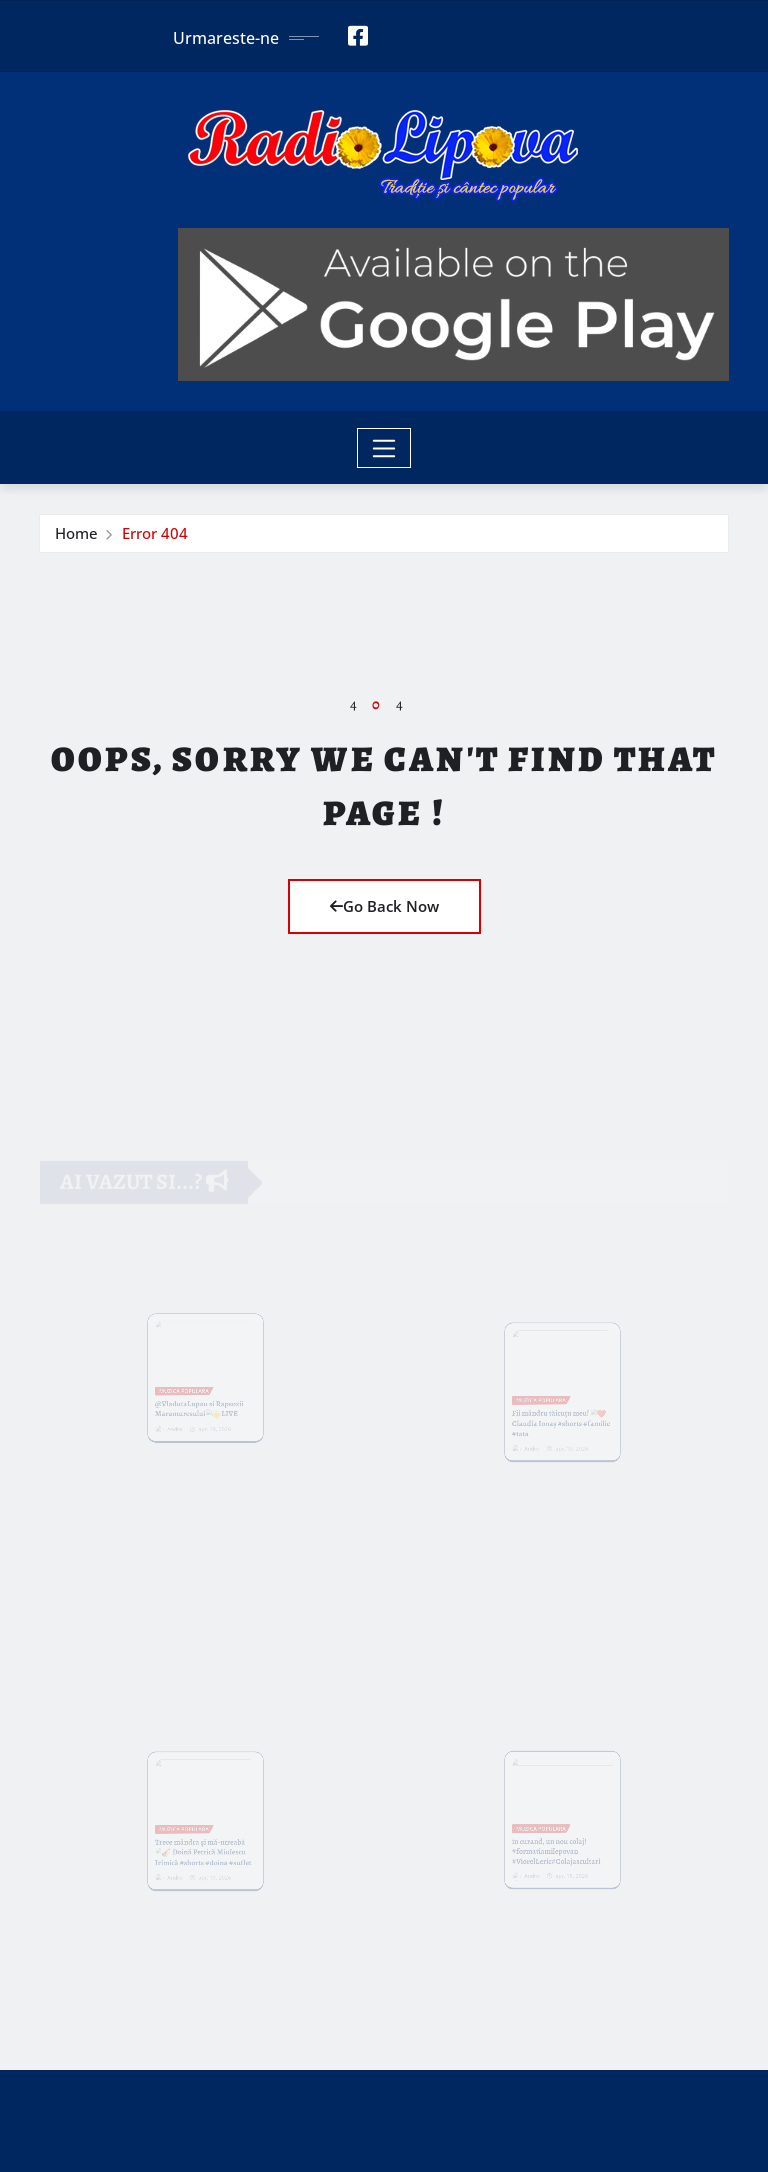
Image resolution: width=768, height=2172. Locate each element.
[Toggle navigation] (384, 448)
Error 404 (155, 533)
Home (76, 533)
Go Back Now (384, 906)
